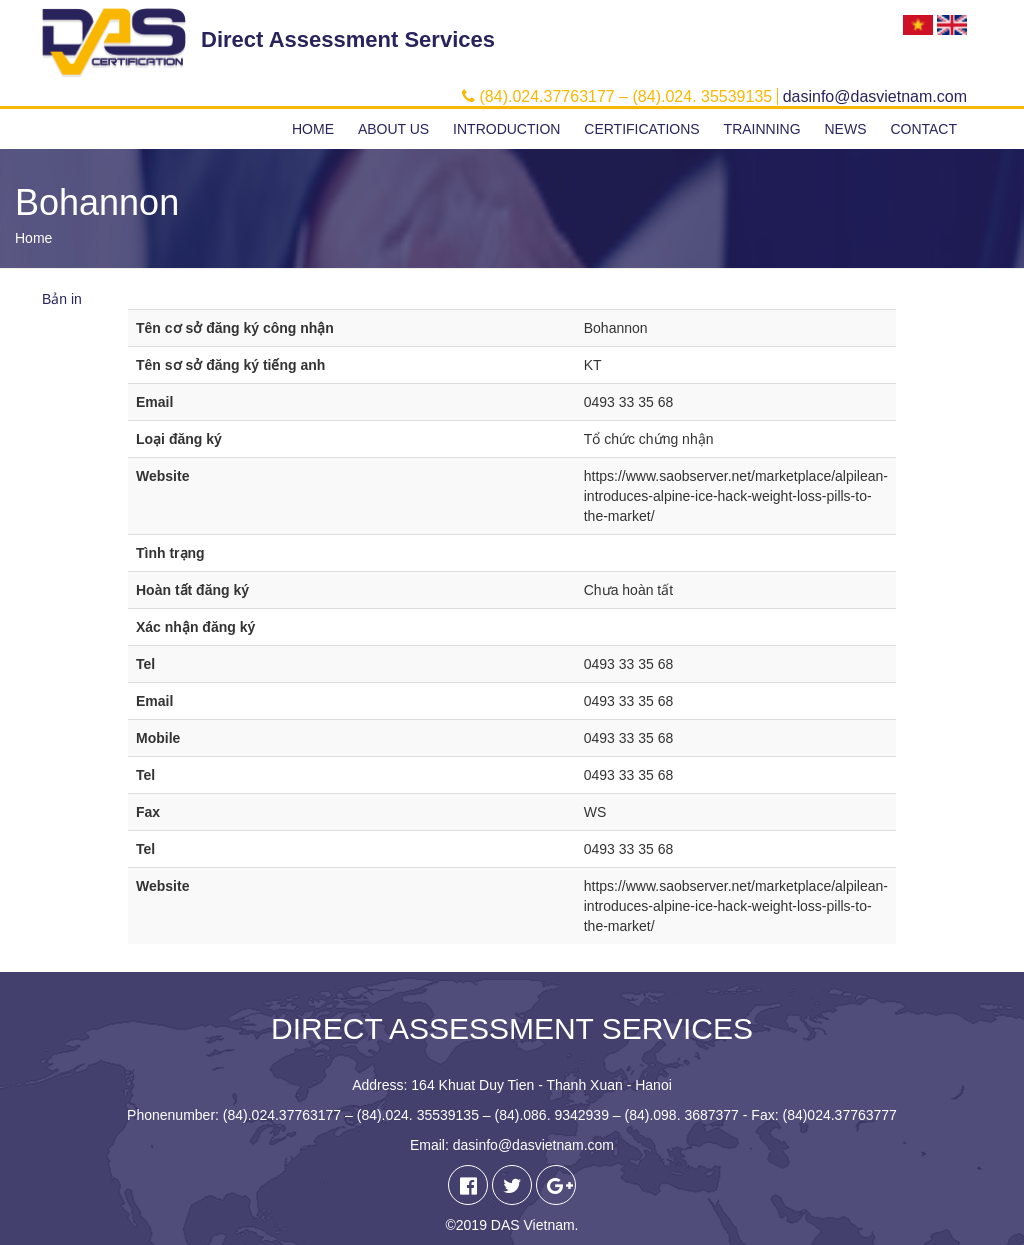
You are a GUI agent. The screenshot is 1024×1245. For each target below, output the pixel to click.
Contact (923, 129)
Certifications (641, 129)
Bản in (62, 299)
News (845, 129)
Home (313, 129)
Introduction (506, 129)
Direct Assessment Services (348, 39)
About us (393, 129)
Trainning (762, 129)
